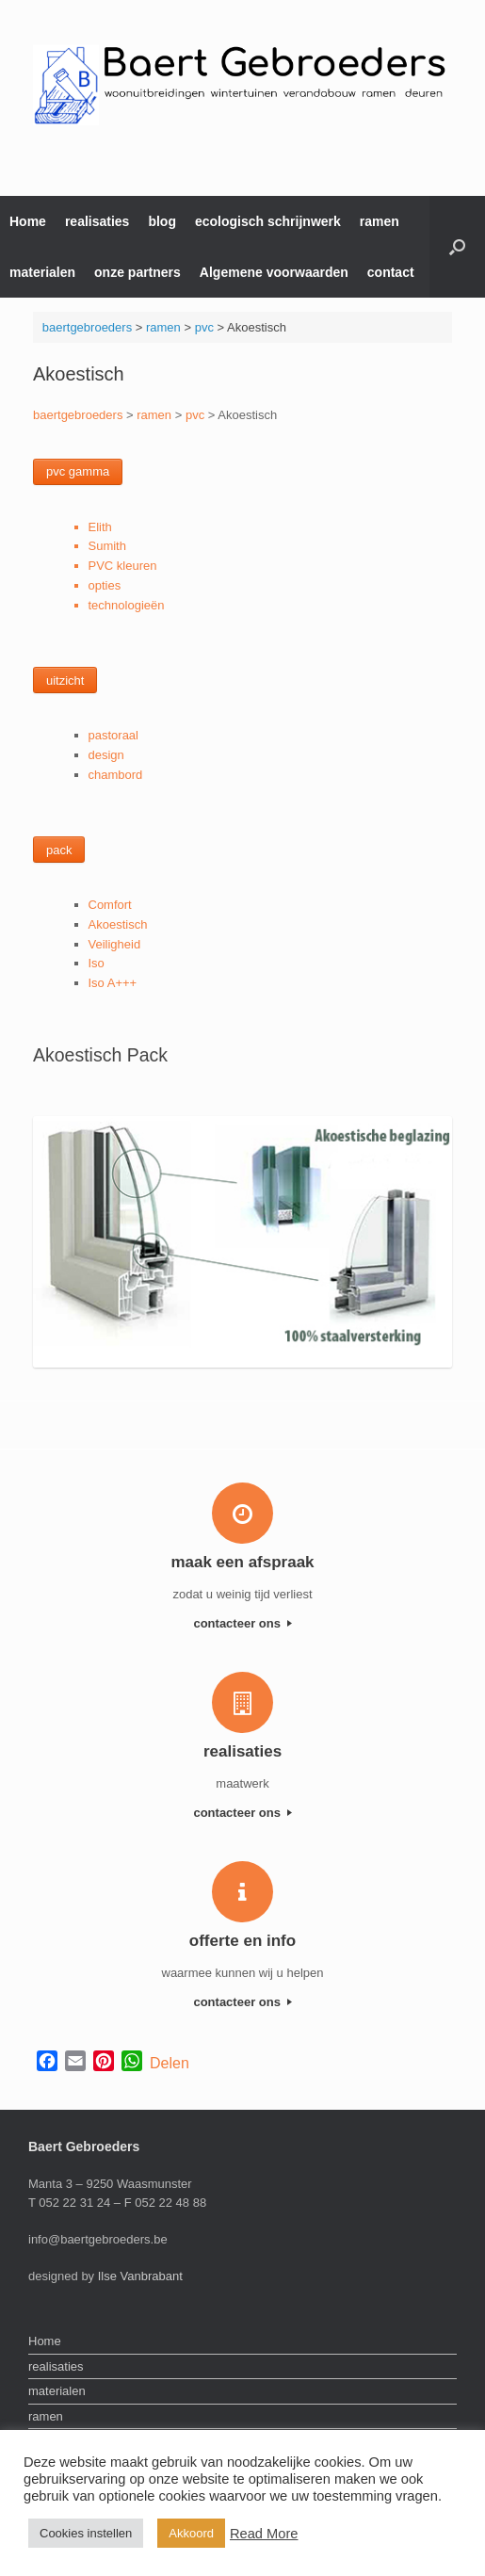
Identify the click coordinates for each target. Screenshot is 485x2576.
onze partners (137, 272)
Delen (169, 2063)
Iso (97, 963)
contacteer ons (242, 1623)
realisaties (97, 221)
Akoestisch (118, 924)
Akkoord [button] (191, 2533)
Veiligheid (115, 944)
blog (162, 221)
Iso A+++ (113, 983)
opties (105, 585)
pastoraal (113, 735)
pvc (204, 327)
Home (27, 221)
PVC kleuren (123, 566)
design (106, 755)
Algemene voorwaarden (274, 272)
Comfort (110, 905)
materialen (42, 272)
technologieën (127, 605)
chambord (116, 775)
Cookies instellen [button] (86, 2533)
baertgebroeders (87, 327)
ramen (379, 221)
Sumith (107, 546)
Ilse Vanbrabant (140, 2276)
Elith (100, 527)
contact (390, 272)
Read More (264, 2533)
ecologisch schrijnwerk (268, 221)
